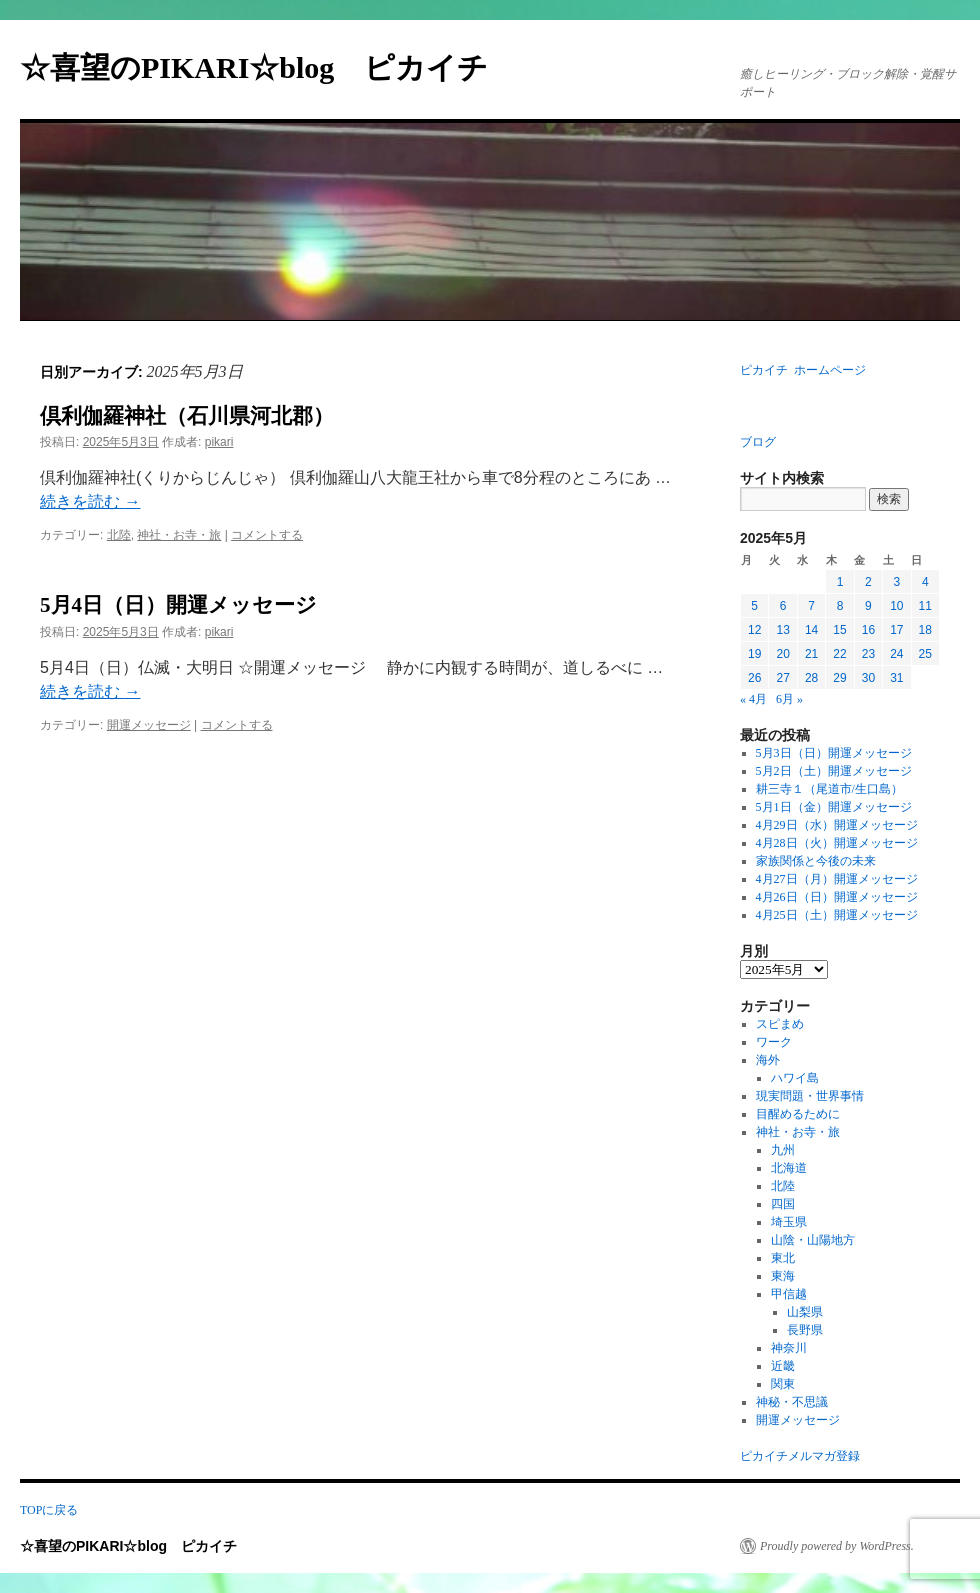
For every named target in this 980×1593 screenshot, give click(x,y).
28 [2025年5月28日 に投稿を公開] (811, 678)
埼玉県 (789, 1222)
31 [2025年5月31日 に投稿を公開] (896, 678)
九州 (783, 1150)
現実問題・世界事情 (810, 1096)
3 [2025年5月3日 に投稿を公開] (896, 582)
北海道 (789, 1168)
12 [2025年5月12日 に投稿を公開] (754, 630)
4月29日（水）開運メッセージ (837, 825)
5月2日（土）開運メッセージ (834, 771)
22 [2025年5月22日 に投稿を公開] (839, 654)
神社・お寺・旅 (179, 535)
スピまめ (780, 1024)
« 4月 (753, 699)
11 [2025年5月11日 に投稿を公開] (925, 606)
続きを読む (90, 501)
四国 (783, 1204)
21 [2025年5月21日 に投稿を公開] (811, 654)
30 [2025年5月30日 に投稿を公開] (868, 678)
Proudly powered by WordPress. (837, 1546)
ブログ (758, 442)
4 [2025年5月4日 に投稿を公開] (925, 582)
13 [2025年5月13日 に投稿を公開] (782, 630)
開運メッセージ (149, 725)
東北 (783, 1258)
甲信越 (789, 1294)
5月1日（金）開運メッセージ (834, 807)
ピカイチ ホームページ (803, 370)
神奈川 (789, 1348)
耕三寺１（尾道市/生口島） (829, 789)
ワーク (774, 1042)
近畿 (783, 1366)
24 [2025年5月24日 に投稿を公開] (896, 654)
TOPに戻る (49, 1510)
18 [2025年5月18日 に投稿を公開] (925, 630)
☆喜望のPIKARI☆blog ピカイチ (269, 67)
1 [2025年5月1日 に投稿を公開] (840, 582)
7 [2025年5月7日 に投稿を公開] (811, 606)
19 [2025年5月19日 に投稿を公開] (754, 654)
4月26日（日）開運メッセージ (837, 897)
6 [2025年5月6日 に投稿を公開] (783, 606)
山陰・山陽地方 (813, 1240)
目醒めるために (798, 1114)
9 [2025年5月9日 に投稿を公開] (868, 606)
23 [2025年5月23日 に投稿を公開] (868, 654)
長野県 (805, 1330)
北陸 (119, 535)
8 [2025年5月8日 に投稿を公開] (840, 606)
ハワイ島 (795, 1078)
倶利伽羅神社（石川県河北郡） (187, 416)
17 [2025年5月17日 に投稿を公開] (896, 630)
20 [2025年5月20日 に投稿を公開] (782, 654)
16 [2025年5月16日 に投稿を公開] (868, 630)
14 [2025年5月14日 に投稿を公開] (811, 630)
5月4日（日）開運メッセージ (178, 605)
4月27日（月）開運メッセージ (837, 879)
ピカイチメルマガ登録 (800, 1456)
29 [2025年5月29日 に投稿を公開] (839, 678)
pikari (219, 442)
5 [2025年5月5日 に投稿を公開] (754, 606)
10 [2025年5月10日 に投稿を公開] (896, 606)
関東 (783, 1384)
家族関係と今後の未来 (816, 861)
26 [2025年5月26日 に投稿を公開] (754, 678)
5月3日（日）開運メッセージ (834, 753)
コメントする (267, 535)
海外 (768, 1060)
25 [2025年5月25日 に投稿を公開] (925, 654)
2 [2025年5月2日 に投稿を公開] (868, 582)
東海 (783, 1276)
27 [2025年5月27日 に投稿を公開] (782, 678)
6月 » (789, 699)
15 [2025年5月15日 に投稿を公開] (839, 630)
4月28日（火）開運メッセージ (837, 843)
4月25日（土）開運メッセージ (837, 915)
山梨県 (805, 1312)
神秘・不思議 (792, 1402)
